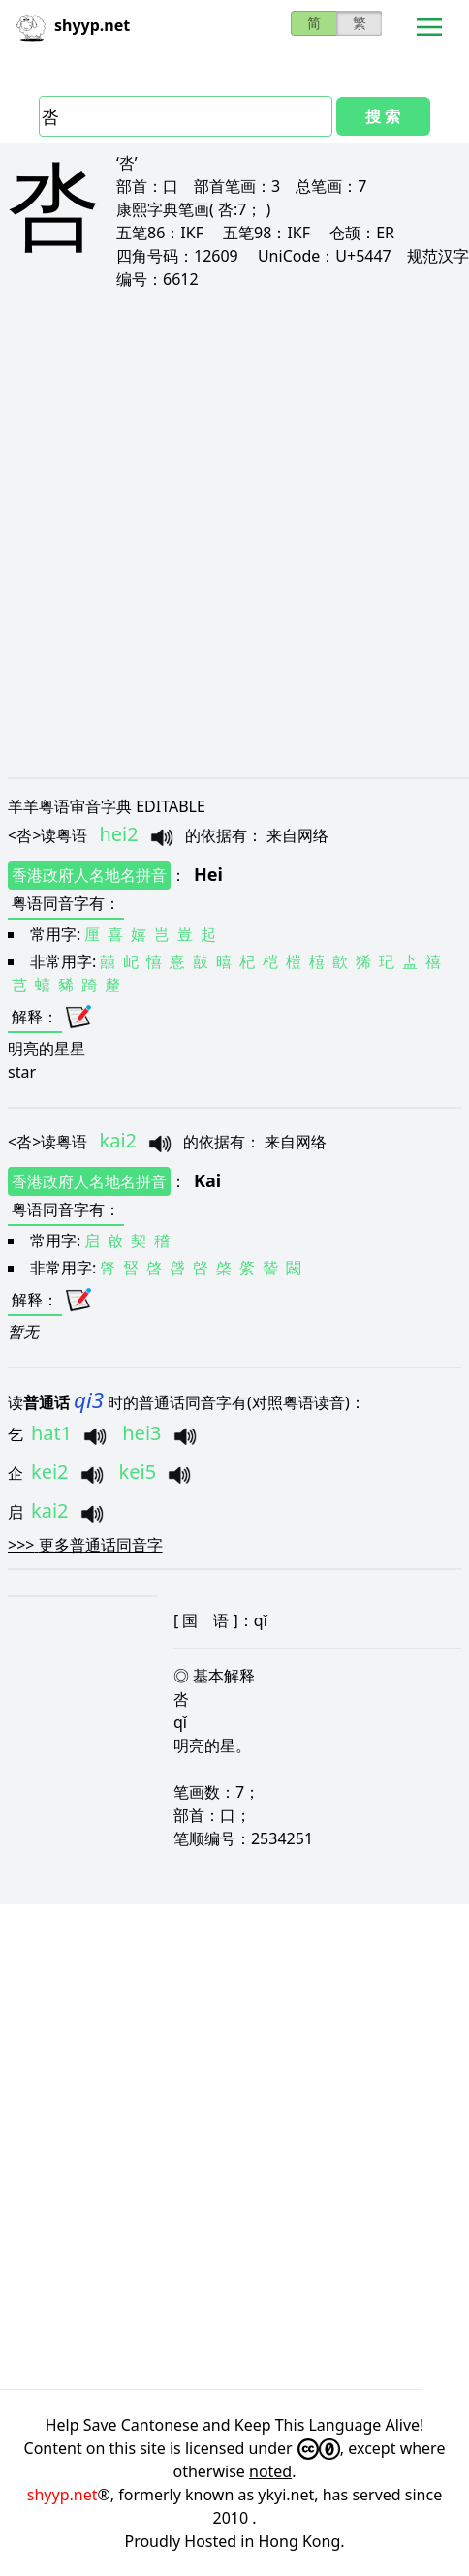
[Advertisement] (234, 533)
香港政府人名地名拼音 (89, 875)
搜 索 (382, 116)
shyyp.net (62, 2494)
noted (270, 2471)
